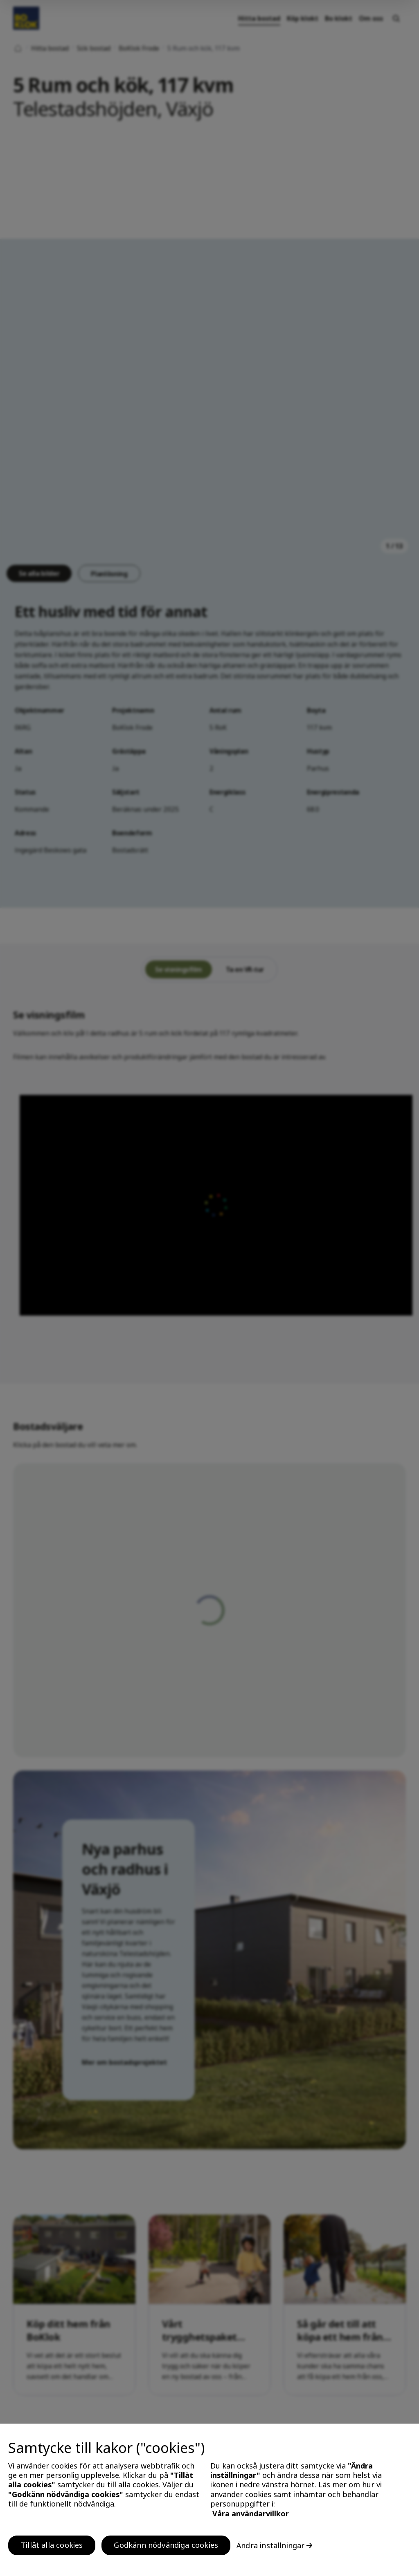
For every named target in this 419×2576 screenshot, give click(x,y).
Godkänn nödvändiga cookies (166, 2545)
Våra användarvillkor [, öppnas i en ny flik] (250, 2513)
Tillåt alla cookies (52, 2545)
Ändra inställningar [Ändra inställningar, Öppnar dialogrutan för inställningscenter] (270, 2545)
